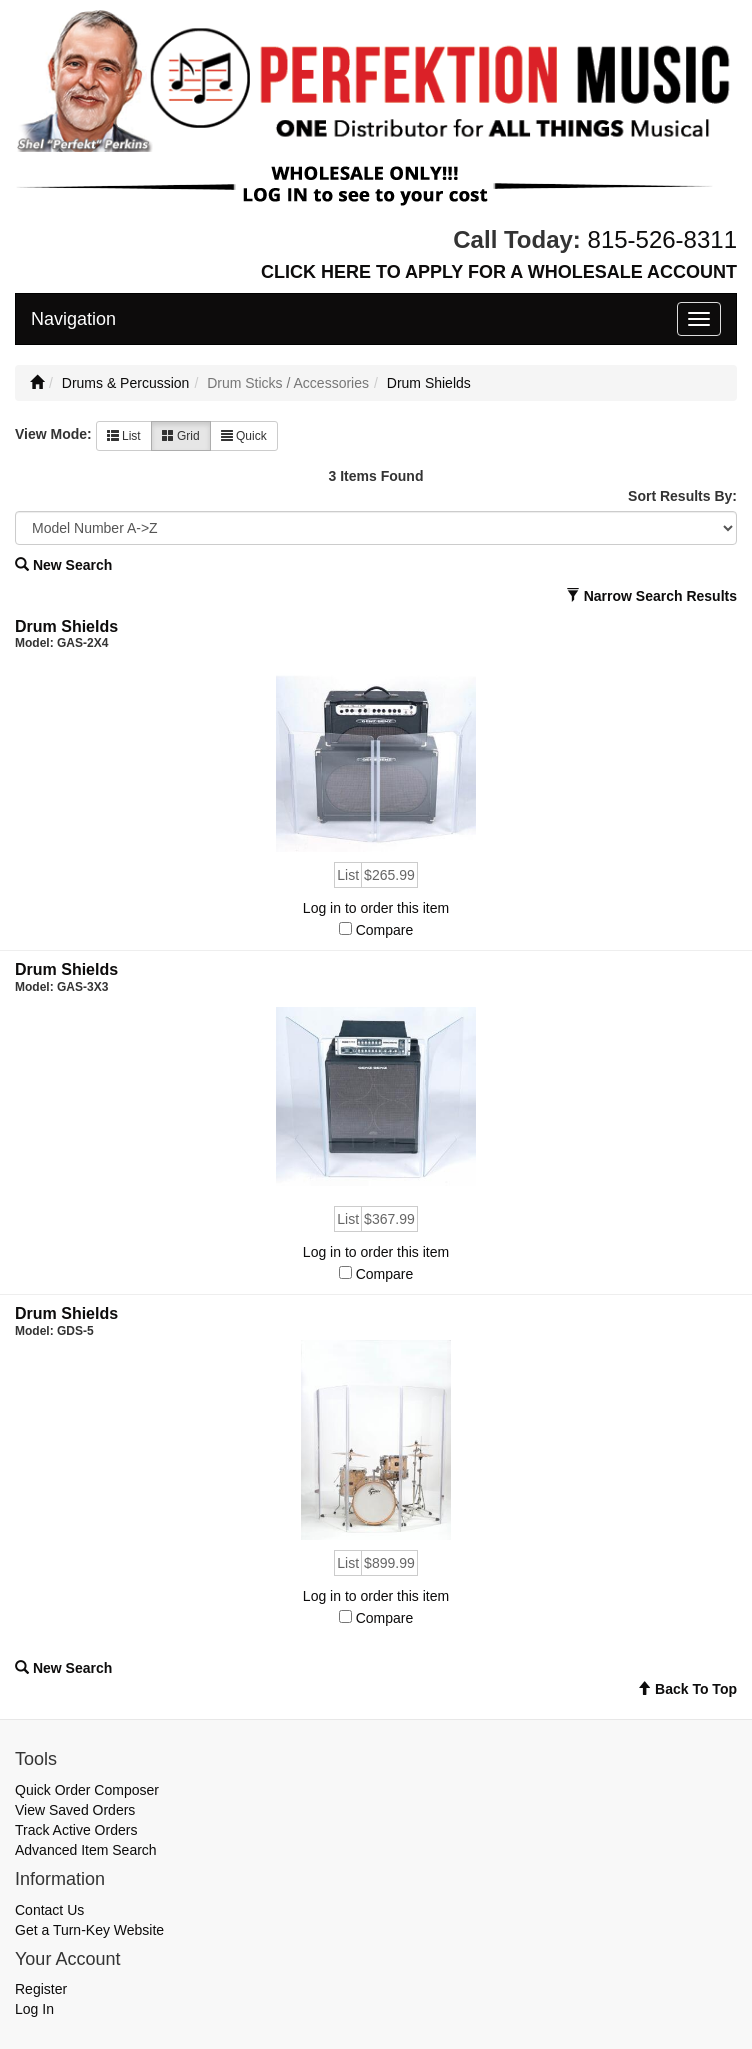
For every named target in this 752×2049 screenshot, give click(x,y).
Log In (34, 2009)
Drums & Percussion (126, 383)
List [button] (124, 436)
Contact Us (49, 1910)
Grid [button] (181, 436)
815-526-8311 (662, 239)
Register (41, 1989)
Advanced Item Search (86, 1850)
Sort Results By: (682, 496)
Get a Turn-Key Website (89, 1930)
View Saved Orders (75, 1810)
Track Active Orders (76, 1830)
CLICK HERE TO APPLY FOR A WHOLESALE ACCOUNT (499, 272)
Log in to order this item (376, 908)
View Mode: (53, 434)
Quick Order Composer (87, 1790)
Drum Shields (429, 383)
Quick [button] (244, 436)
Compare (385, 930)
